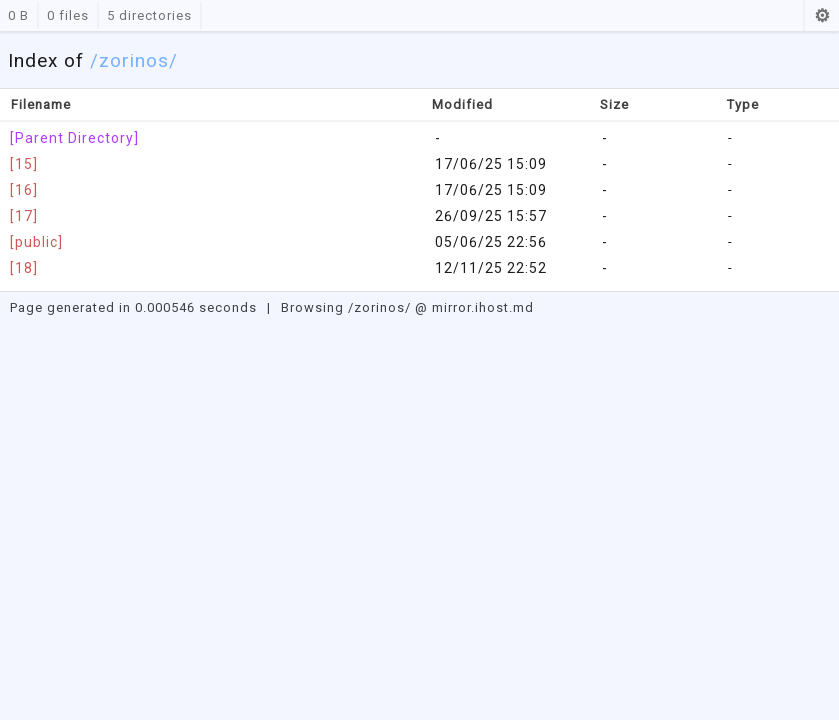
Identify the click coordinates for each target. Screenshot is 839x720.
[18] (24, 268)
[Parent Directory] (74, 138)
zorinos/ (138, 60)
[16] (24, 190)
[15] (24, 164)
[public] (36, 242)
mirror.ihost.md (483, 307)
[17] (24, 216)
